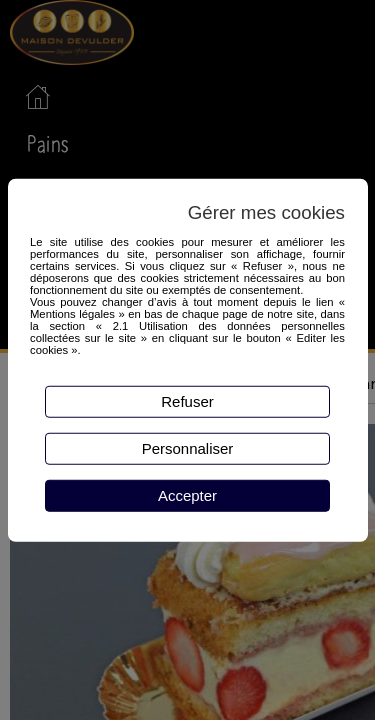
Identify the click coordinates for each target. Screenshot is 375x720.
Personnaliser (188, 448)
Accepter (187, 495)
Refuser (187, 401)
